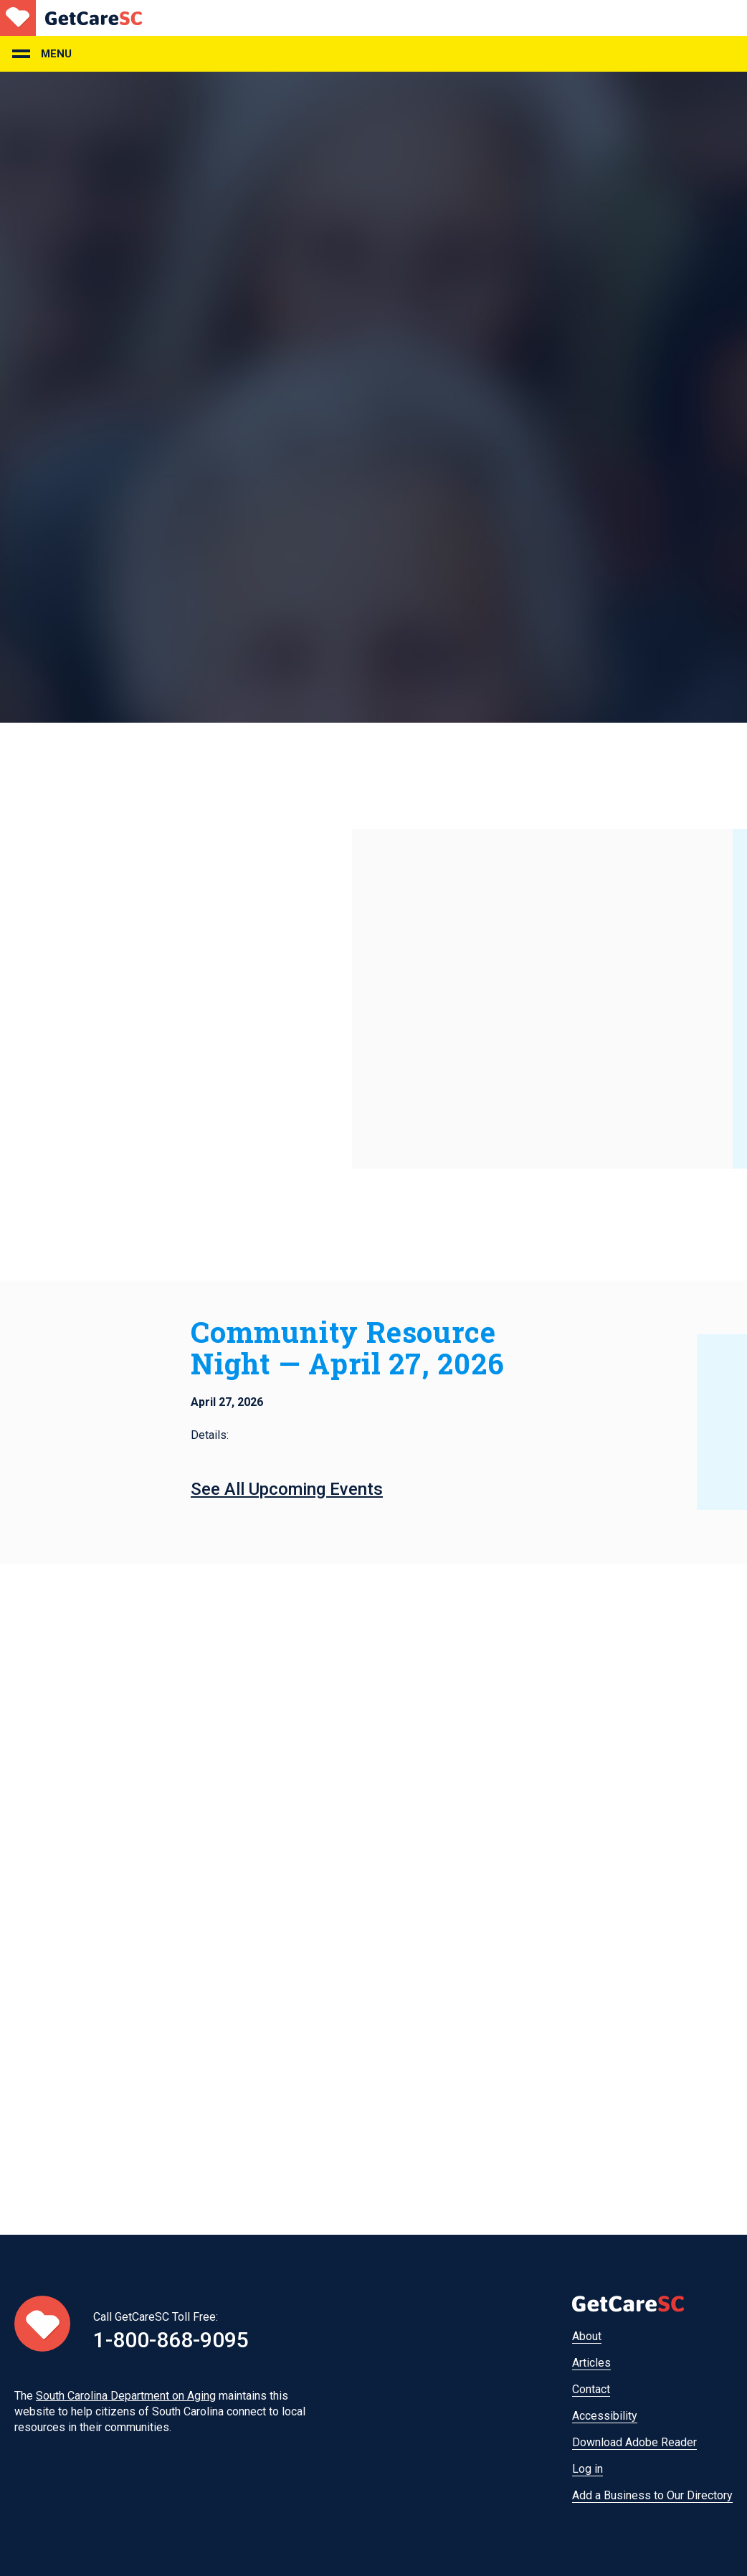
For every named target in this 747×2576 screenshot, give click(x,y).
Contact (591, 2389)
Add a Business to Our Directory (652, 2495)
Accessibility (604, 2416)
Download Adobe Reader (634, 2442)
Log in (587, 2469)
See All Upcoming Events (287, 1489)
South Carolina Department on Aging (126, 2395)
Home (71, 18)
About (586, 2336)
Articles (591, 2363)
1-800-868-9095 (171, 2339)
